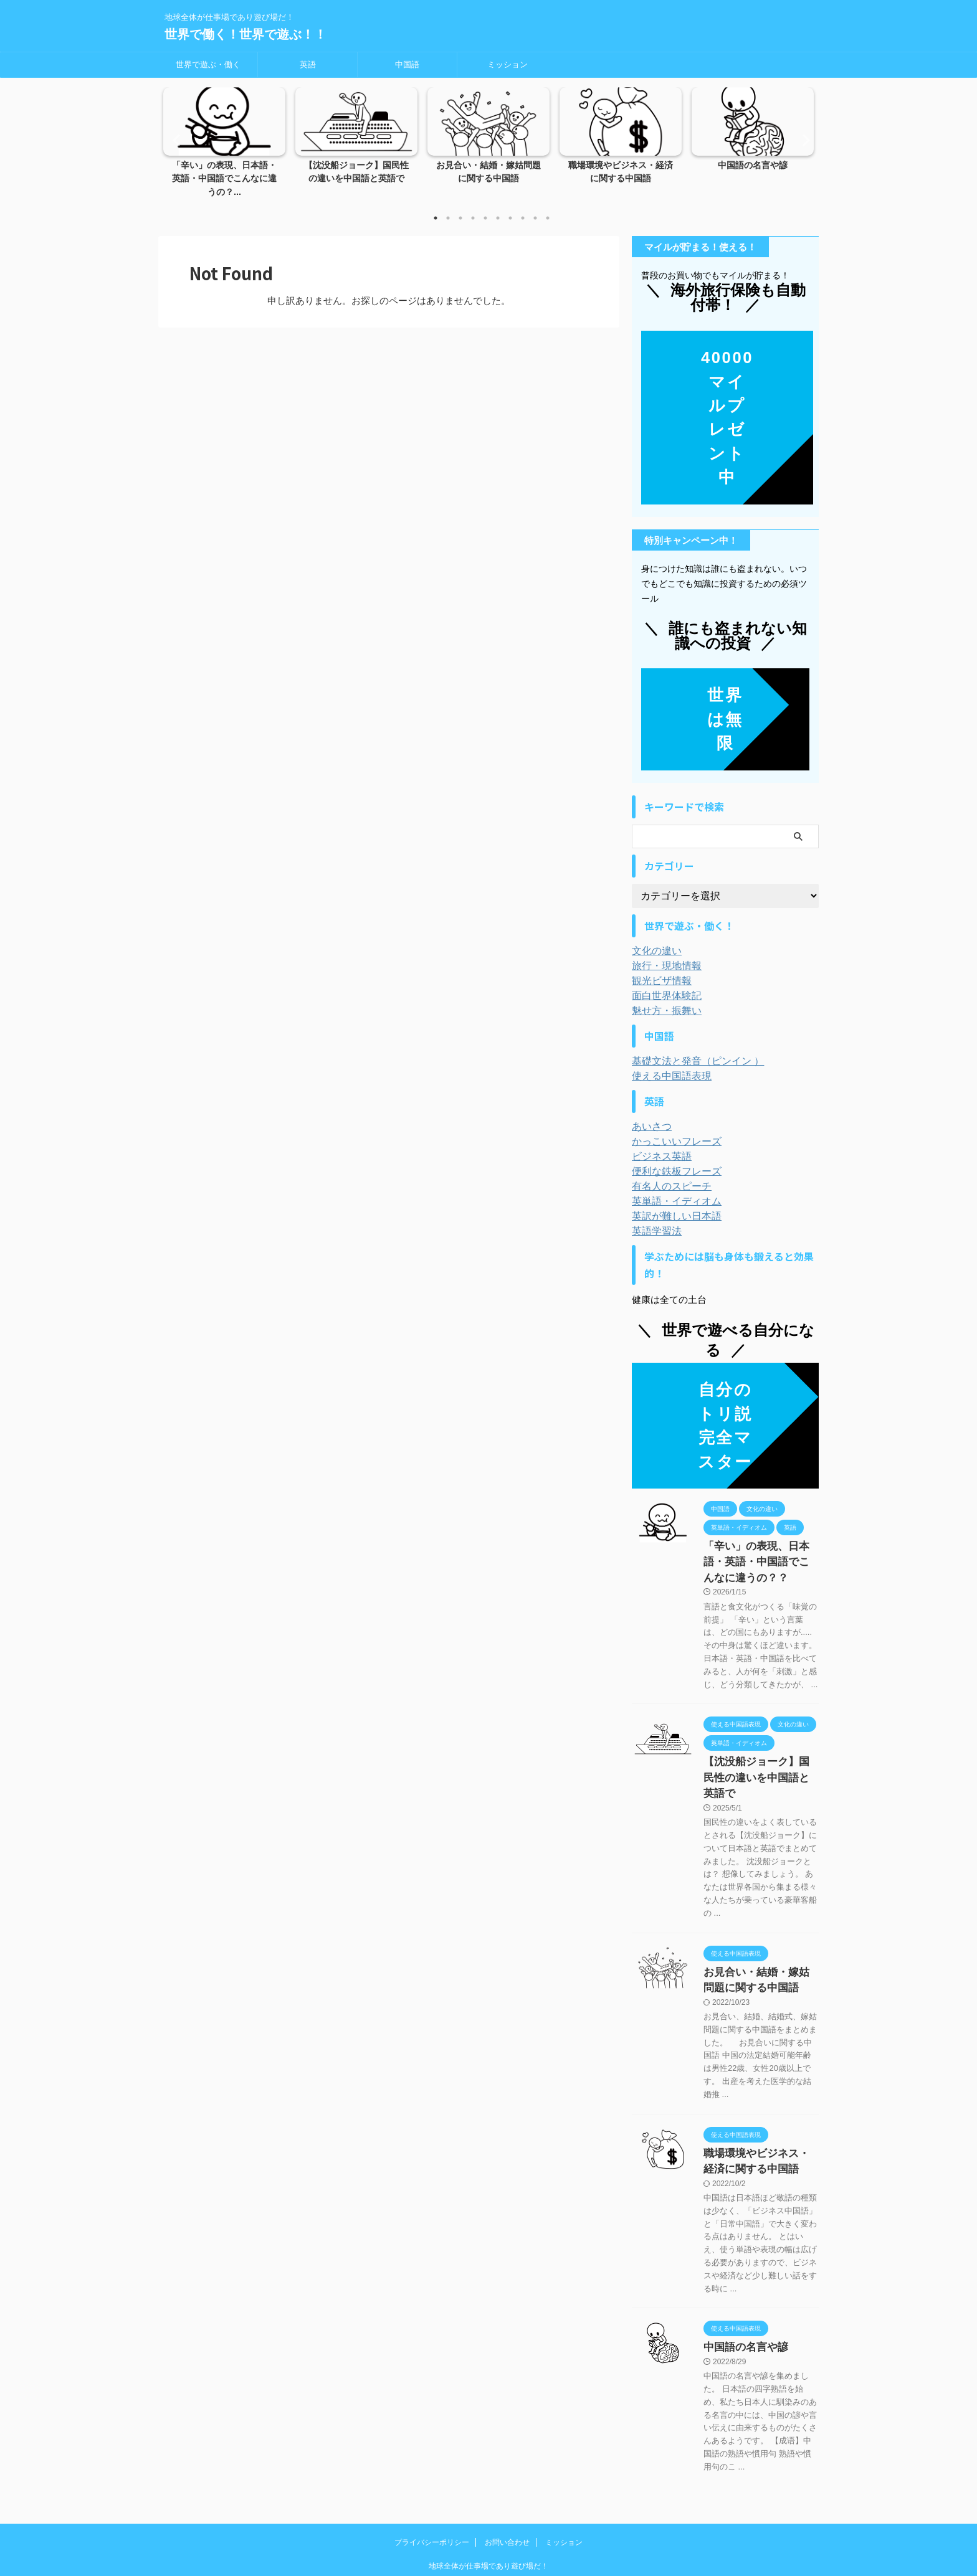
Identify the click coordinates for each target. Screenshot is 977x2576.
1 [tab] (435, 205)
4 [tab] (473, 205)
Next (802, 132)
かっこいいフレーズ (671, 1128)
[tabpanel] (224, 139)
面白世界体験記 (662, 982)
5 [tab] (485, 205)
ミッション (507, 64)
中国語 (407, 64)
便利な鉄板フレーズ (671, 1158)
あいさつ (649, 1113)
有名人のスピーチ (667, 1173)
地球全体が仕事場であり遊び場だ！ (488, 2518)
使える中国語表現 (667, 1063)
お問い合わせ (507, 2494)
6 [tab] (498, 205)
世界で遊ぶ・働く (208, 64)
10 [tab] (547, 205)
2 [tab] (448, 205)
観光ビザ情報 (658, 967)
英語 (308, 64)
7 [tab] (510, 205)
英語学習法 (653, 1218)
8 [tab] (523, 205)
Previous (174, 132)
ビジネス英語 (658, 1143)
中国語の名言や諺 (753, 165)
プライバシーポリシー (431, 2494)
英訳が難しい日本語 (671, 1203)
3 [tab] (460, 205)
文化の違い (653, 937)
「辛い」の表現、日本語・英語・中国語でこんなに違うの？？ (760, 1546)
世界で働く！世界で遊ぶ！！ (245, 34)
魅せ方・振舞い (662, 997)
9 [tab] (535, 205)
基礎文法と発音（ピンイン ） (690, 1048)
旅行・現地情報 (662, 952)
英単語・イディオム (671, 1188)
